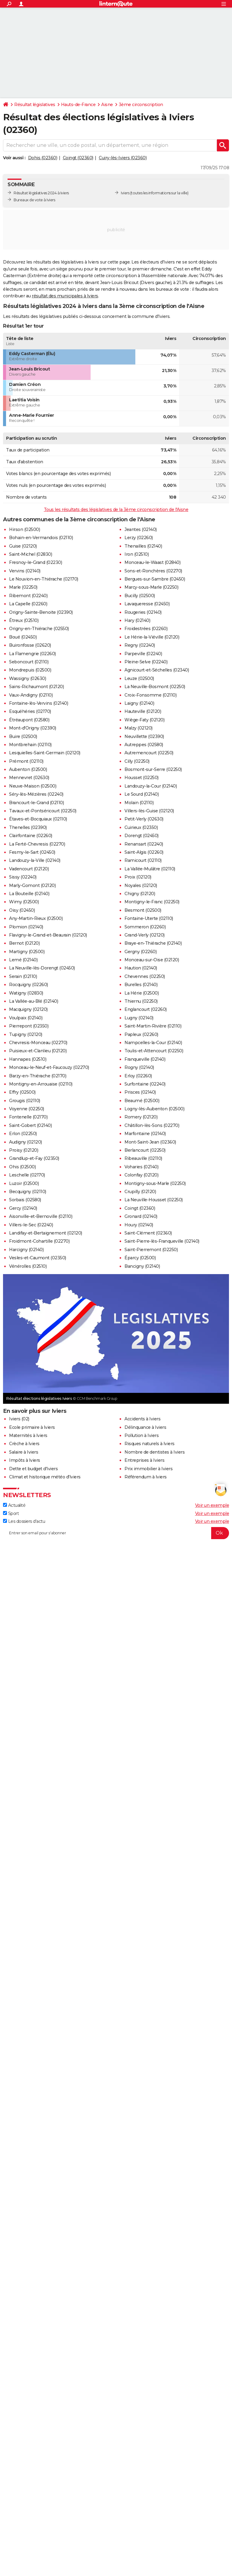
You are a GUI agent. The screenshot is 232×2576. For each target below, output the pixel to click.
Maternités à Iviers (28, 1435)
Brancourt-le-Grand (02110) (36, 802)
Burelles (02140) (140, 984)
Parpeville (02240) (143, 653)
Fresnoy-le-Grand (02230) (35, 562)
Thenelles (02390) (28, 827)
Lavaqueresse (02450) (146, 604)
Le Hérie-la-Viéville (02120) (151, 637)
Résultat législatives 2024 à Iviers (41, 193)
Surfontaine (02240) (145, 1084)
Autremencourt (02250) (148, 753)
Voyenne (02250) (26, 1109)
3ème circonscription (141, 104)
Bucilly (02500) (139, 595)
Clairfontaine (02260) (30, 835)
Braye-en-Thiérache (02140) (153, 943)
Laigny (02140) (139, 703)
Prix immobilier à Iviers (148, 1468)
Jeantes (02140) (140, 529)
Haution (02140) (140, 968)
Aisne (107, 104)
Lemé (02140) (23, 960)
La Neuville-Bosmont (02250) (154, 686)
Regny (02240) (139, 645)
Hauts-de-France (78, 104)
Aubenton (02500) (28, 769)
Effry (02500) (22, 1092)
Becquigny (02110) (27, 1191)
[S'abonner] (116, 1533)
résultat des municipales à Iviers (65, 296)
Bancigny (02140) (142, 1266)
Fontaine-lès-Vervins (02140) (38, 703)
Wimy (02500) (24, 902)
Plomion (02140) (26, 927)
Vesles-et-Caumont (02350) (37, 1257)
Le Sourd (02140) (141, 794)
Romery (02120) (140, 1117)
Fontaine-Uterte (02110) (148, 918)
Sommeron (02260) (145, 927)
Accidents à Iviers (142, 1419)
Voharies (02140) (141, 1167)
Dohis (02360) (42, 157)
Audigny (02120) (25, 1142)
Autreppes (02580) (143, 744)
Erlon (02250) (23, 1133)
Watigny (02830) (26, 993)
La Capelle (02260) (28, 604)
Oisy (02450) (22, 910)
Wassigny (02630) (27, 678)
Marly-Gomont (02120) (32, 885)
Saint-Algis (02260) (143, 852)
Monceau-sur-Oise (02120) (151, 960)
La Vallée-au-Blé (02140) (33, 1001)
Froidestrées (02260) (145, 628)
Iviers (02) (19, 1419)
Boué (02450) (23, 637)
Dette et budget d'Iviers (33, 1468)
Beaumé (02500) (141, 1100)
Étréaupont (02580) (29, 720)
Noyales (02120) (140, 885)
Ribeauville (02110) (143, 1158)
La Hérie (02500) (141, 993)
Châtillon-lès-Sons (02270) (151, 1125)
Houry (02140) (138, 1225)
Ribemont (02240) (28, 595)
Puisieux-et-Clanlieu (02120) (37, 1050)
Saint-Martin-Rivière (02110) (152, 1026)
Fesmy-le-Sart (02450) (32, 852)
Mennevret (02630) (29, 777)
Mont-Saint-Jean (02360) (150, 1142)
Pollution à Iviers (141, 1435)
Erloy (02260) (138, 1076)
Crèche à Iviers (24, 1443)
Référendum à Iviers (145, 1477)
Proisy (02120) (23, 1150)
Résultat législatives (34, 104)
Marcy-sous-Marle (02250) (151, 587)
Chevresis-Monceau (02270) (38, 1042)
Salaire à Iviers (23, 1452)
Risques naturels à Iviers (149, 1443)
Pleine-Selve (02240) (145, 662)
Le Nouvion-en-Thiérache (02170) (43, 579)
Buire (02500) (23, 736)
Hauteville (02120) (142, 711)
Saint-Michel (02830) (30, 554)
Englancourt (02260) (145, 1009)
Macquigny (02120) (28, 1009)
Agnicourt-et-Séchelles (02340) (156, 670)
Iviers (125, 193)
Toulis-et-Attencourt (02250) (153, 1050)
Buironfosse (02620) (30, 645)
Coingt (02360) (78, 157)
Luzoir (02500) (24, 1183)
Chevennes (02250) (144, 976)
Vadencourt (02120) (29, 869)
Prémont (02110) (26, 761)
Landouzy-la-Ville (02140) (34, 860)
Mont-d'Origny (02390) (32, 728)
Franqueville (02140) (144, 1059)
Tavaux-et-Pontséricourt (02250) (42, 811)
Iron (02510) (136, 554)
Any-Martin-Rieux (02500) (36, 918)
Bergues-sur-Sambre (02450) (154, 579)
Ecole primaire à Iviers (32, 1427)
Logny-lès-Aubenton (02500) (154, 1109)
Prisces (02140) (140, 1092)
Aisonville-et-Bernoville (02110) (40, 1216)
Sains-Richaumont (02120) (36, 686)
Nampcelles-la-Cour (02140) (153, 1042)
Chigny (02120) (139, 893)
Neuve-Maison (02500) (32, 786)
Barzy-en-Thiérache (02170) (37, 1076)
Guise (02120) (23, 546)
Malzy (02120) (138, 728)
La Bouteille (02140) (29, 893)
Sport (11, 1513)
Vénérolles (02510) (28, 1266)
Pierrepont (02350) (28, 1026)
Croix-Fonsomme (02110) (150, 695)
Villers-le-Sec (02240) (31, 1225)
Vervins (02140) (24, 571)
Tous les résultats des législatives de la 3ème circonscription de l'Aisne (116, 509)
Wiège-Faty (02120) (144, 720)
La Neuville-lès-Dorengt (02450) (42, 968)
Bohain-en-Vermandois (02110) (41, 537)
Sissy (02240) (23, 877)
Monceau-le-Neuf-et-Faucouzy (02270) (49, 1067)
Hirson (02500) (24, 529)
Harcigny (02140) (26, 1249)
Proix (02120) (137, 877)
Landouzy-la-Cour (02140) (150, 786)
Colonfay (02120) (141, 1175)
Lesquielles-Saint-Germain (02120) (44, 753)
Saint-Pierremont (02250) (151, 1249)
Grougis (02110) (24, 1100)
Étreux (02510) (23, 620)
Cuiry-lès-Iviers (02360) (123, 157)
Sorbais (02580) (25, 1199)
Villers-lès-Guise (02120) (149, 811)
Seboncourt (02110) (28, 662)
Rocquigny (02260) (28, 984)
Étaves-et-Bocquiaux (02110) (38, 819)
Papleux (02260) (141, 1034)
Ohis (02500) (22, 1167)
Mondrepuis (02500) (30, 670)
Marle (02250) (23, 587)
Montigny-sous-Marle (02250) (155, 1183)
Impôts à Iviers (24, 1460)
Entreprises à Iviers (144, 1460)
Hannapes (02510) (27, 1059)
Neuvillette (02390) (144, 736)
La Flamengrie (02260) (32, 653)
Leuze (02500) (139, 678)
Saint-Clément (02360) (148, 1233)
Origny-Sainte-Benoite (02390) (41, 612)
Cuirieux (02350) (141, 827)
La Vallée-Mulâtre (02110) (149, 869)
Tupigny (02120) (25, 1034)
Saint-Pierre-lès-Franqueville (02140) (161, 1241)
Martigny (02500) (26, 951)
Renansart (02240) (143, 844)
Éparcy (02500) (140, 1257)
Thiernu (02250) (141, 1001)
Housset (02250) (141, 777)
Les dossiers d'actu (24, 1521)
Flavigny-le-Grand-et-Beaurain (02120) (48, 935)
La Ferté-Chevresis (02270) (37, 844)
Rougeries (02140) (143, 612)
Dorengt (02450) (141, 835)
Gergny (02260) (140, 951)
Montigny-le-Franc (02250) (151, 902)
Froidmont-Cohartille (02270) (39, 1241)
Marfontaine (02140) (145, 1133)
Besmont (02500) (142, 910)
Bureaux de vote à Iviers (34, 200)
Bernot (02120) (24, 943)
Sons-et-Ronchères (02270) (153, 571)
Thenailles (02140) (143, 546)
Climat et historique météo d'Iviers (45, 1477)
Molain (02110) (138, 802)
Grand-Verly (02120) (144, 935)
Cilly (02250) (137, 761)
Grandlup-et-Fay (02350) (34, 1158)
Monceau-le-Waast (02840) (152, 562)
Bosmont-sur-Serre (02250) (153, 769)
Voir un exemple (212, 1505)
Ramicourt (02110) (143, 860)
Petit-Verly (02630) (143, 819)
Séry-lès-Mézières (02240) (36, 794)
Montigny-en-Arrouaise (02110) (40, 1084)
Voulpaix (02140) (25, 1018)
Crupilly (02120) (140, 1191)
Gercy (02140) (23, 1208)
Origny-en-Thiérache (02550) (39, 628)
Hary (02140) (137, 620)
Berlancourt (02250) (145, 1150)
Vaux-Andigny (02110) (31, 695)
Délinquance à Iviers (145, 1427)
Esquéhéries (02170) (30, 711)
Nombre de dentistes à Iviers (154, 1452)
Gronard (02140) (140, 1216)
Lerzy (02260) (138, 537)
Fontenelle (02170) (28, 1117)
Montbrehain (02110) (30, 744)
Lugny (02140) (138, 1018)
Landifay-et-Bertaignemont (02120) (45, 1233)
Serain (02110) (23, 976)
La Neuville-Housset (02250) (153, 1199)
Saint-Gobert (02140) (30, 1125)
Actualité (14, 1505)
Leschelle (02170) (27, 1175)
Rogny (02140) (139, 1067)
